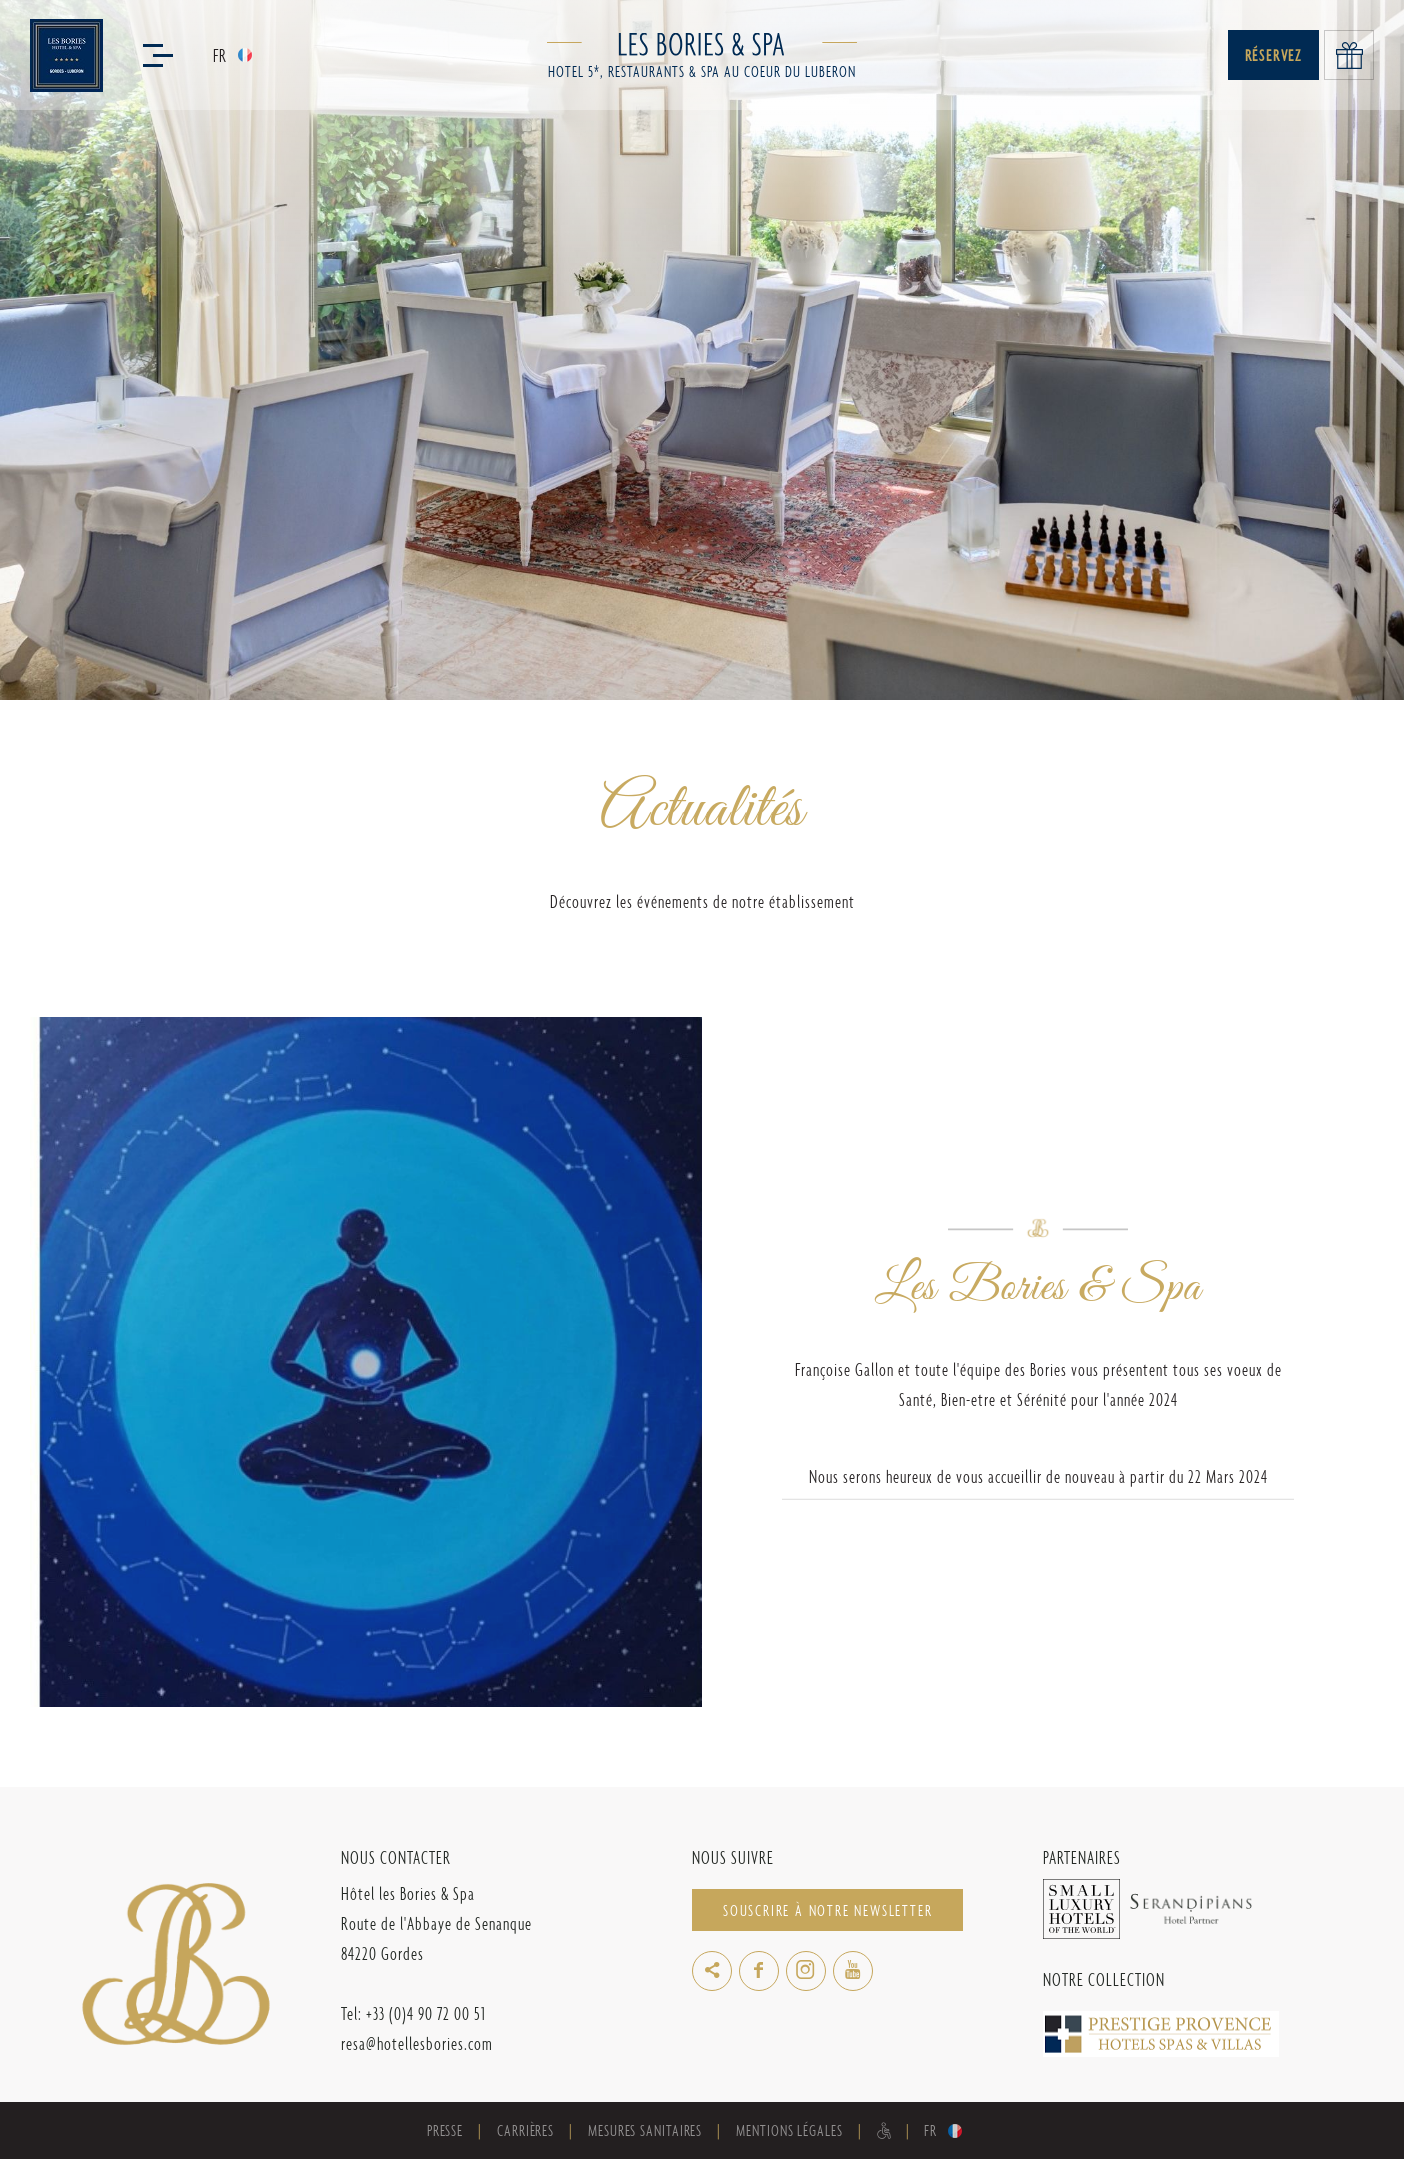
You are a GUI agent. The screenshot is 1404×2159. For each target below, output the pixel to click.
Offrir (1349, 55)
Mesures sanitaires (645, 2130)
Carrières (525, 2130)
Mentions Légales (789, 2130)
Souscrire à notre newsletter (827, 1910)
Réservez (1273, 55)
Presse (445, 2130)
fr (220, 55)
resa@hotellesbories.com (417, 2043)
